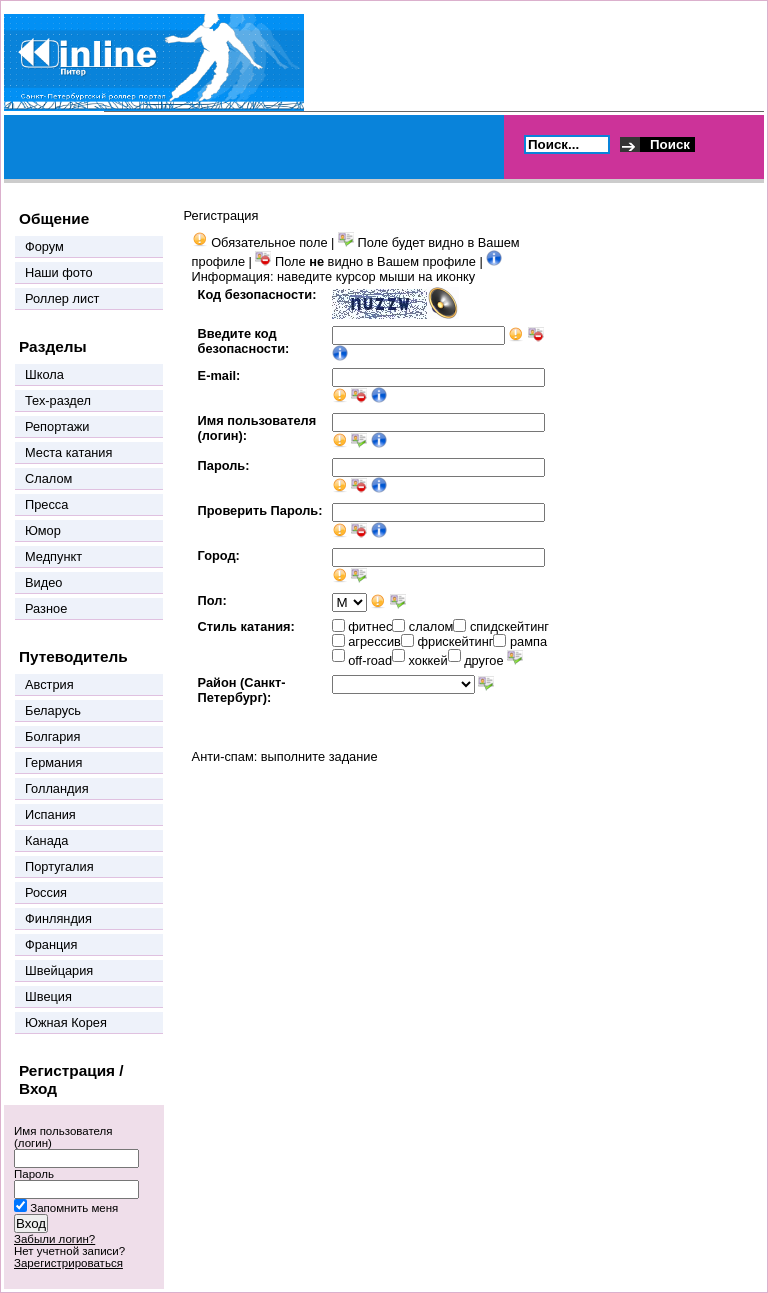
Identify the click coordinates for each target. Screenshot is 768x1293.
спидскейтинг (509, 626)
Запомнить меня (74, 1208)
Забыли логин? (54, 1239)
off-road (370, 660)
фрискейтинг (455, 641)
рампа (528, 641)
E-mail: (219, 375)
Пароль (34, 1174)
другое (483, 660)
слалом (431, 626)
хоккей (428, 660)
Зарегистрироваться (68, 1263)
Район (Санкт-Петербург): (242, 690)
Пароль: (224, 465)
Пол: (212, 600)
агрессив (374, 641)
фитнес (370, 626)
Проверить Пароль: (260, 510)
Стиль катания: (246, 626)
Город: (219, 555)
